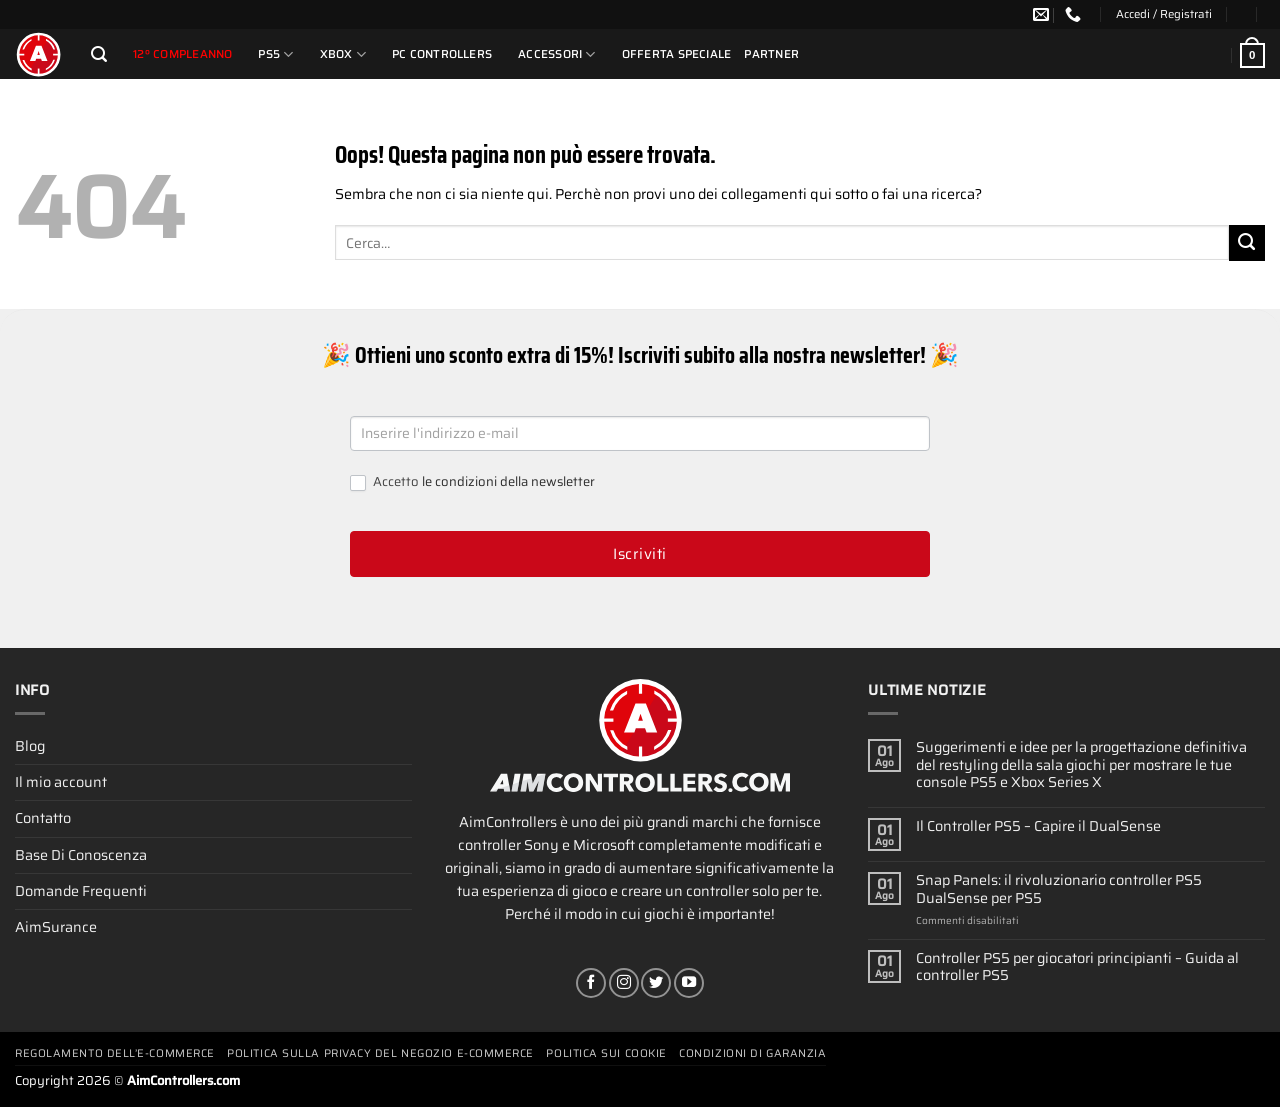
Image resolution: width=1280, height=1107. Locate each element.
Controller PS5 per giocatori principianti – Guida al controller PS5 (1077, 967)
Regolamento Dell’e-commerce (115, 1053)
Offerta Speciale (677, 54)
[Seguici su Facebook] (591, 983)
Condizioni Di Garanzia (752, 1053)
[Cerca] (99, 54)
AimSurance (56, 927)
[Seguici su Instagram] (624, 983)
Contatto (43, 818)
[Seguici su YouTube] (689, 983)
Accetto (472, 482)
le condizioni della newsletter (508, 481)
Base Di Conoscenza (81, 855)
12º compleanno (182, 54)
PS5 (275, 54)
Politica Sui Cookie (606, 1053)
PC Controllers (442, 54)
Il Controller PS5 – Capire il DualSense (1038, 826)
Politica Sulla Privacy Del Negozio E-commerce (380, 1053)
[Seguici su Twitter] (656, 983)
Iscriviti (639, 554)
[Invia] (1247, 243)
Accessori (557, 54)
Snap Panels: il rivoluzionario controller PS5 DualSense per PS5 (1059, 889)
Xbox (343, 54)
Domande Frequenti (81, 891)
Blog (30, 746)
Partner (771, 54)
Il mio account (61, 782)
